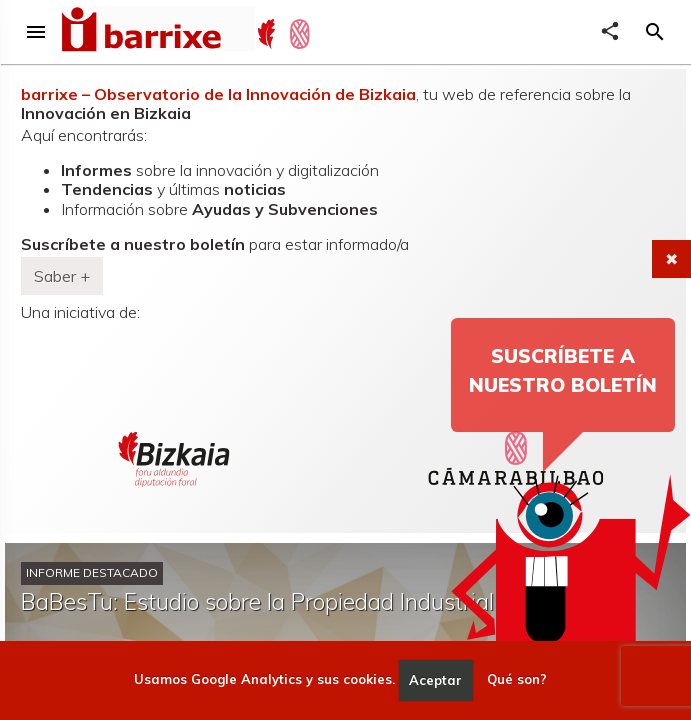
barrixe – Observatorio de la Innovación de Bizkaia (218, 94)
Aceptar (435, 680)
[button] (655, 32)
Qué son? (517, 680)
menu (36, 32)
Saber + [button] (62, 276)
